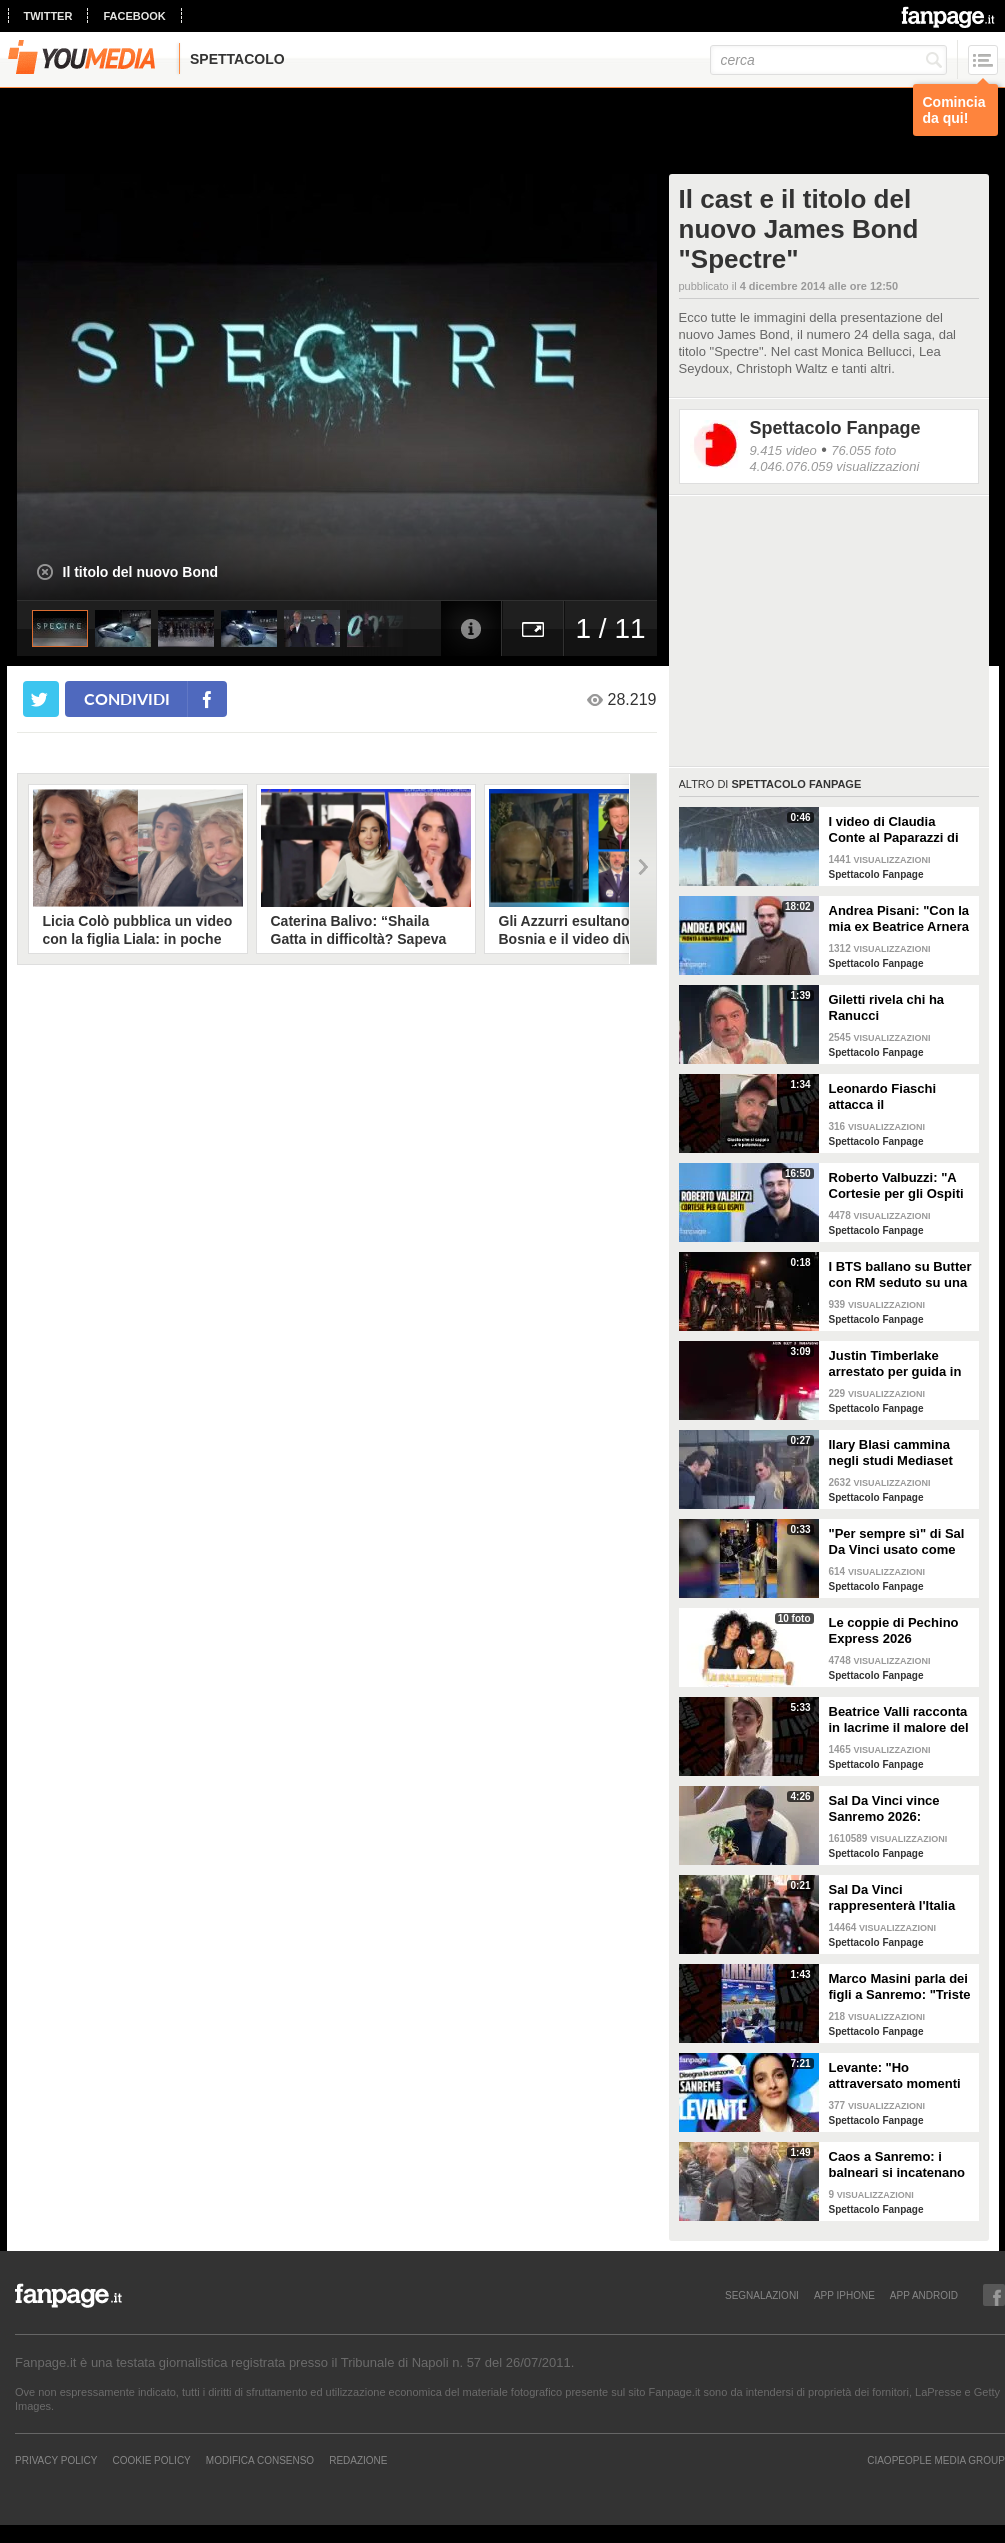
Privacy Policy (56, 2460)
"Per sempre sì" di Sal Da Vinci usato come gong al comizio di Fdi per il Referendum (897, 1542)
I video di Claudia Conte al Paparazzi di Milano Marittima (894, 830)
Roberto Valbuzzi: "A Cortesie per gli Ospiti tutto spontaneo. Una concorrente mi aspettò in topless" (901, 1186)
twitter (48, 16)
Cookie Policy (151, 2460)
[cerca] (828, 60)
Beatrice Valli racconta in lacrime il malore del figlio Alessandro (899, 1720)
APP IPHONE (844, 2295)
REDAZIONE (358, 2460)
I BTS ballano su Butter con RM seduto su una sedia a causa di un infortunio (900, 1275)
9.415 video (783, 450)
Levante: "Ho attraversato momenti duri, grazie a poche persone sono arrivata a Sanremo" (897, 2076)
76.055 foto (863, 450)
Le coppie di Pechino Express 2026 (894, 1630)
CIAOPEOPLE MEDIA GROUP (936, 2460)
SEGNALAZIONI (762, 2295)
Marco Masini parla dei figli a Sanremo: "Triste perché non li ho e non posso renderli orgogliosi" (900, 1987)
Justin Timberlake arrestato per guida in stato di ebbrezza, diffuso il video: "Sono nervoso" (898, 1364)
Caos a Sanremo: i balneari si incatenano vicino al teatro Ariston (899, 2165)
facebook (134, 16)
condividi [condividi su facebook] (127, 698)
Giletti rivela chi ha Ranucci (887, 1007)
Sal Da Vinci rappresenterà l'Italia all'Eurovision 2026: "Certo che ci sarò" (892, 1898)
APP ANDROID (924, 2295)
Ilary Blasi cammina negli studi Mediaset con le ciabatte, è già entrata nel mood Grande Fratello (892, 1453)
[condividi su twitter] (41, 699)
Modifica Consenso (260, 2460)
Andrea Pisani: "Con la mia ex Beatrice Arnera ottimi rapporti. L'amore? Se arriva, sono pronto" (899, 919)
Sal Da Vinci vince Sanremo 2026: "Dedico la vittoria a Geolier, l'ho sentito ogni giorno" (890, 1809)
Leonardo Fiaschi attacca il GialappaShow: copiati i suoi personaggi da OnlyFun (898, 1097)
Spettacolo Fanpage (835, 428)
